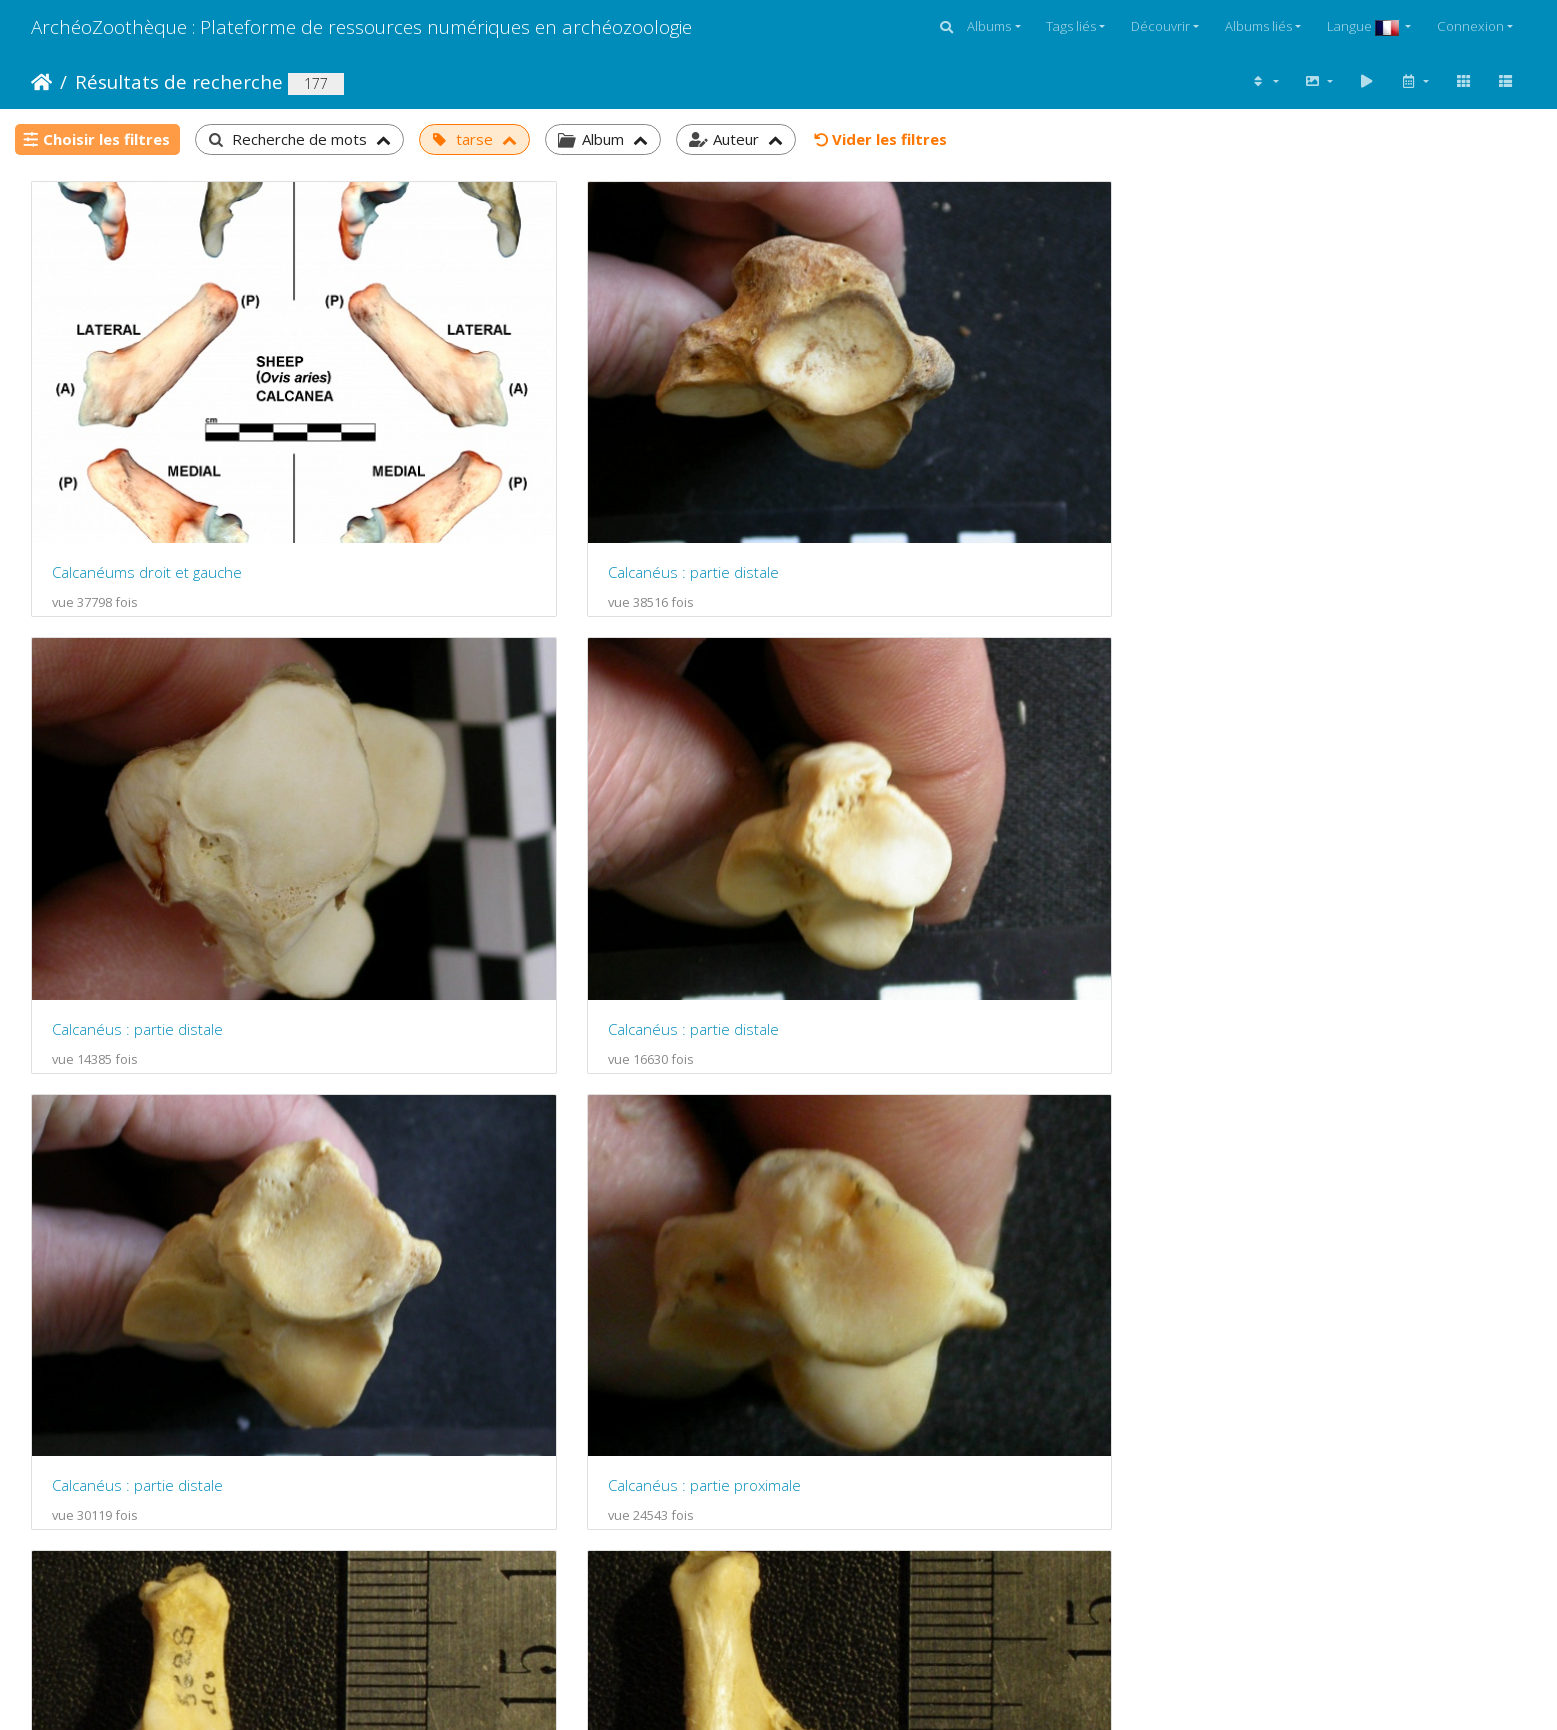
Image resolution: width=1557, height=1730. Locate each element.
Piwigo (682, 1660)
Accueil (41, 82)
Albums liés (1258, 26)
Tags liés (1071, 26)
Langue (1364, 26)
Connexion (1470, 26)
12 (855, 1582)
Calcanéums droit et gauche (147, 452)
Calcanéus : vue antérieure (907, 788)
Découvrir (1160, 26)
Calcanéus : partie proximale (529, 788)
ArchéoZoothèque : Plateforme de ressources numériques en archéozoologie (361, 26)
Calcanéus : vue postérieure (1292, 788)
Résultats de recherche (179, 81)
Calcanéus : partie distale (518, 452)
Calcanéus (87, 1124)
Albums (989, 26)
